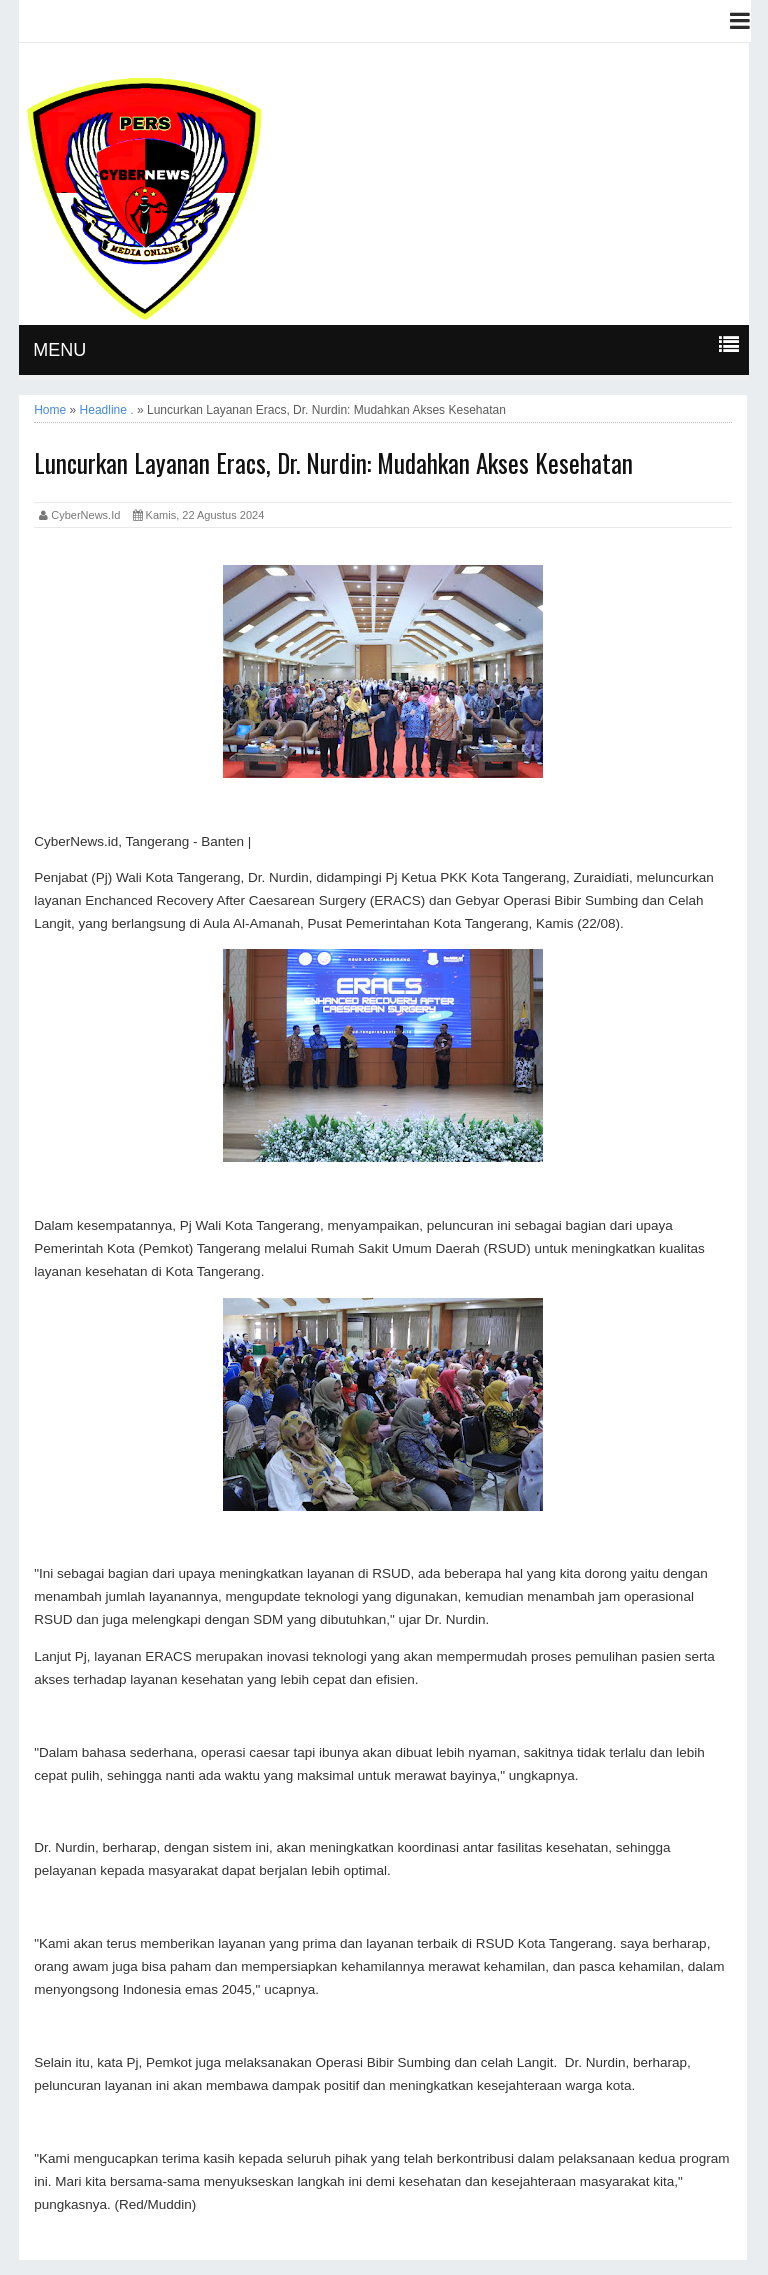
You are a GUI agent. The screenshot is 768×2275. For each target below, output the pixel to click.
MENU (59, 350)
